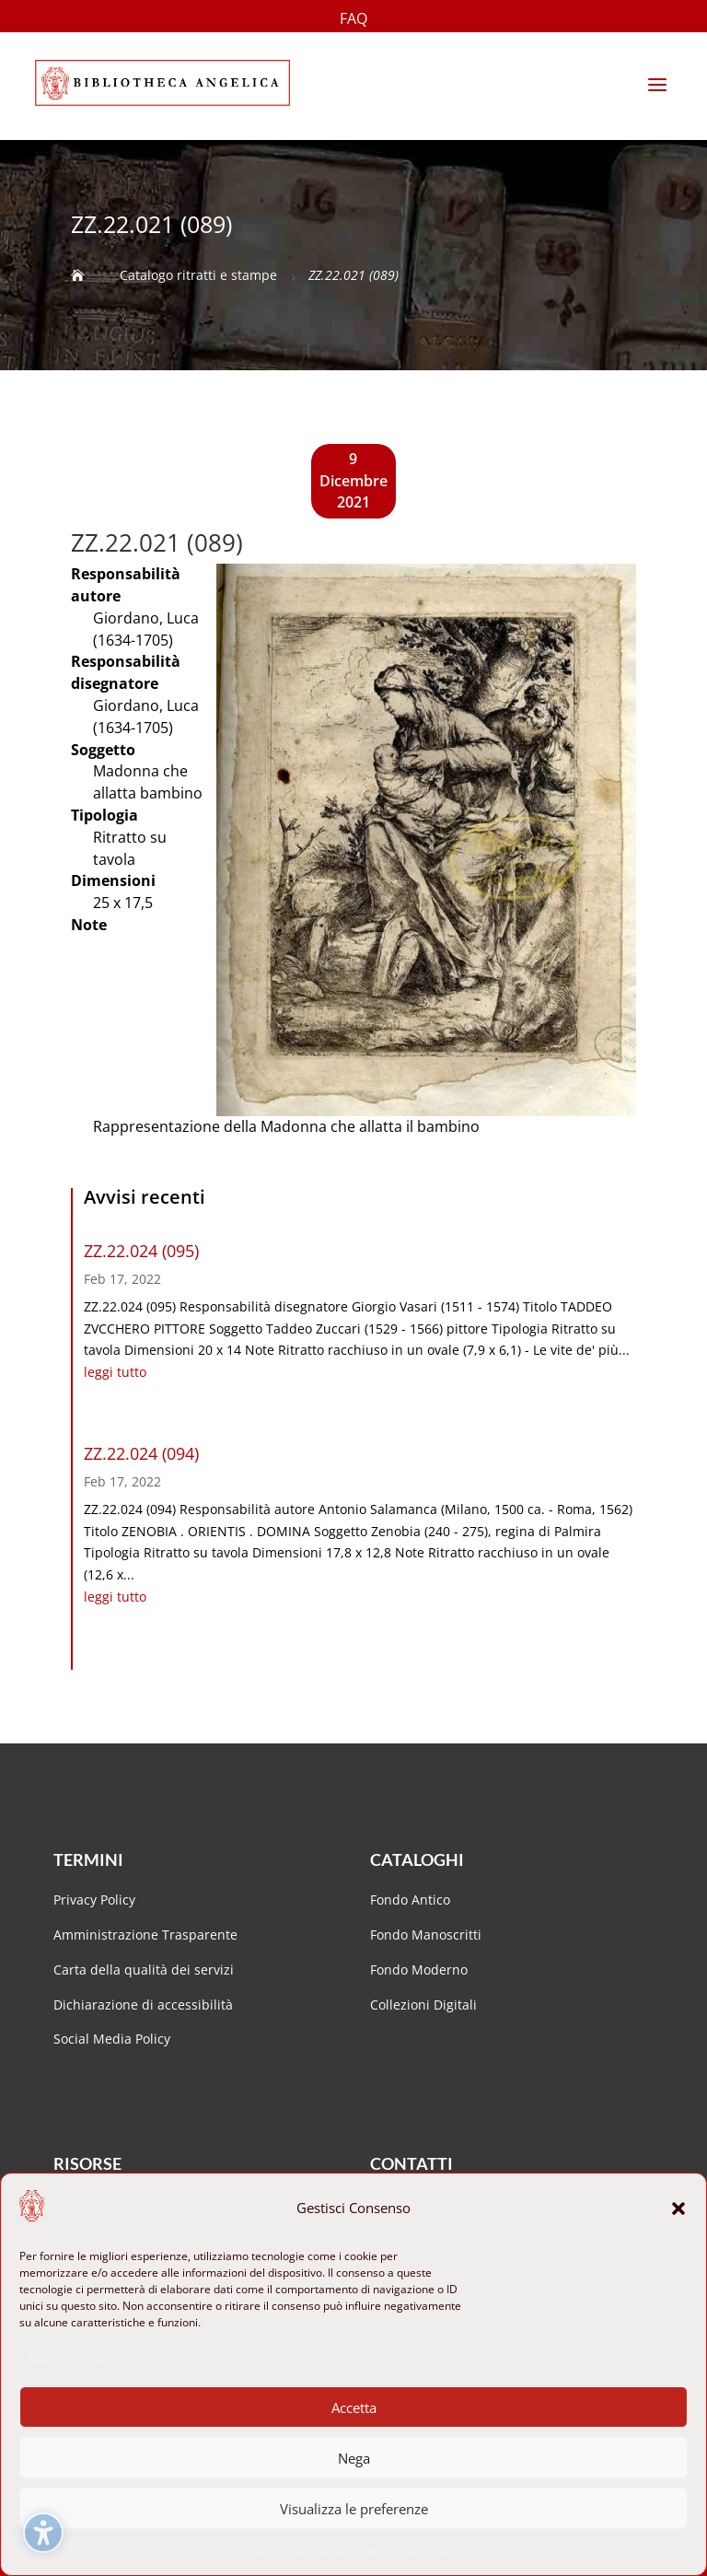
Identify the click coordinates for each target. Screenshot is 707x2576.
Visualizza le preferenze (354, 2509)
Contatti (411, 2163)
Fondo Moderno (419, 1969)
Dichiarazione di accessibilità (145, 2004)
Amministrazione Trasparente (145, 1934)
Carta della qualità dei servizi (143, 1969)
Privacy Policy (94, 1899)
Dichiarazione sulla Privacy (387, 2550)
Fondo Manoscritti (425, 1934)
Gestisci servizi (67, 2356)
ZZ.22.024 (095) (141, 1251)
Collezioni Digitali (423, 2004)
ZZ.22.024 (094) (141, 1453)
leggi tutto (115, 1372)
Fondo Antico (410, 1899)
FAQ (353, 20)
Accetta (354, 2407)
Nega (354, 2458)
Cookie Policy (275, 2550)
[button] (678, 2208)
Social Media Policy (111, 2038)
